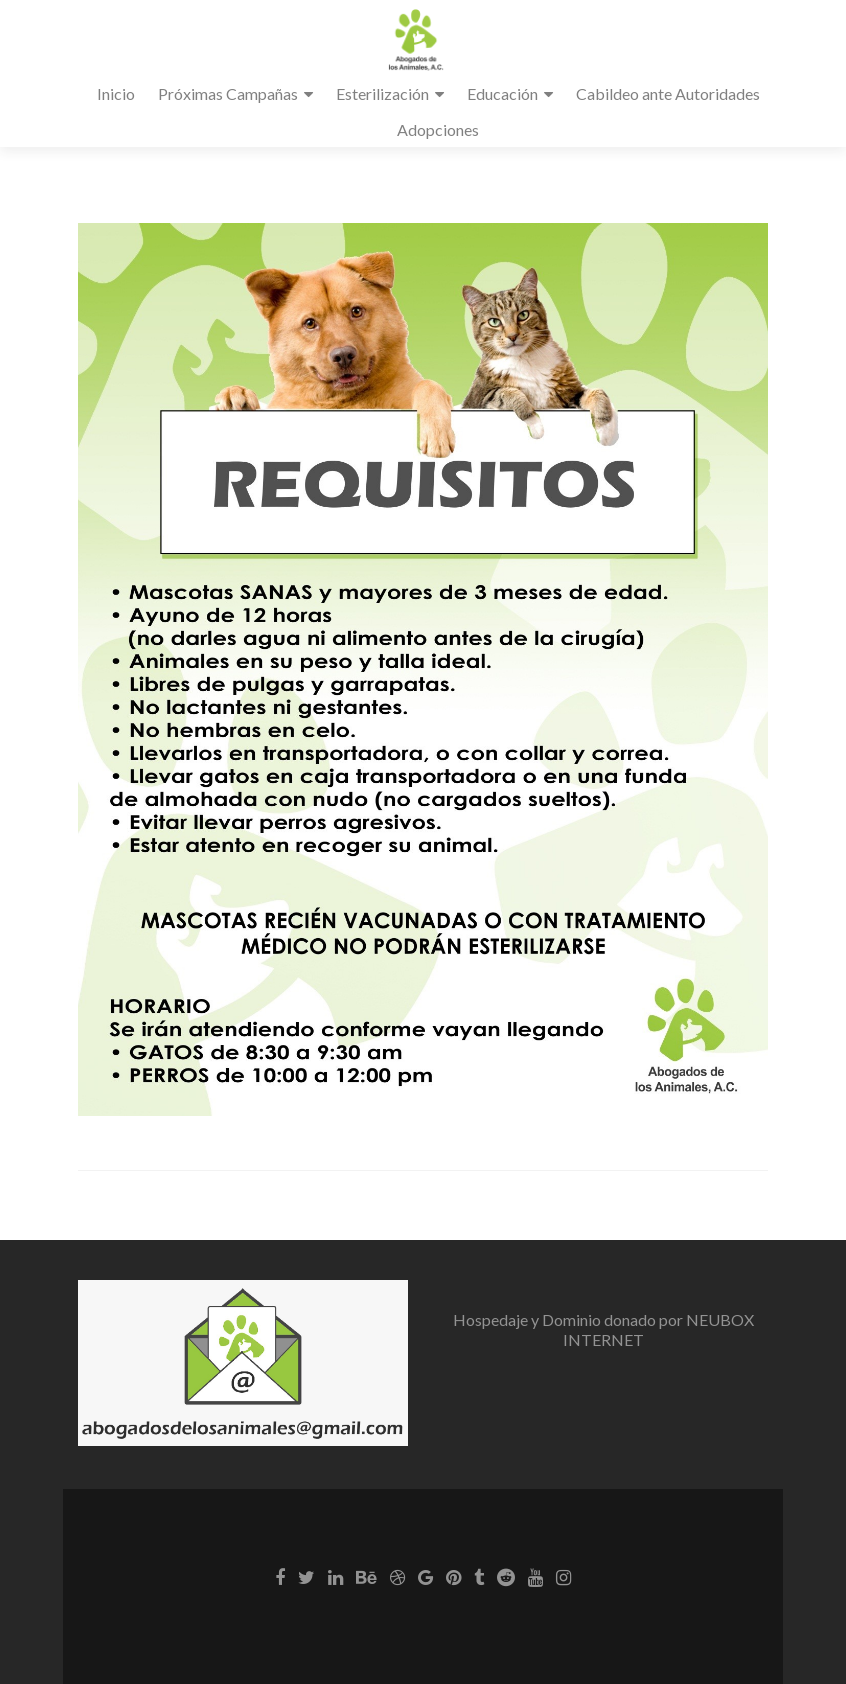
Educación (502, 93)
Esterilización (382, 93)
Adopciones (438, 129)
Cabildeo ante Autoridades (668, 93)
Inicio (116, 93)
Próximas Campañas (228, 93)
